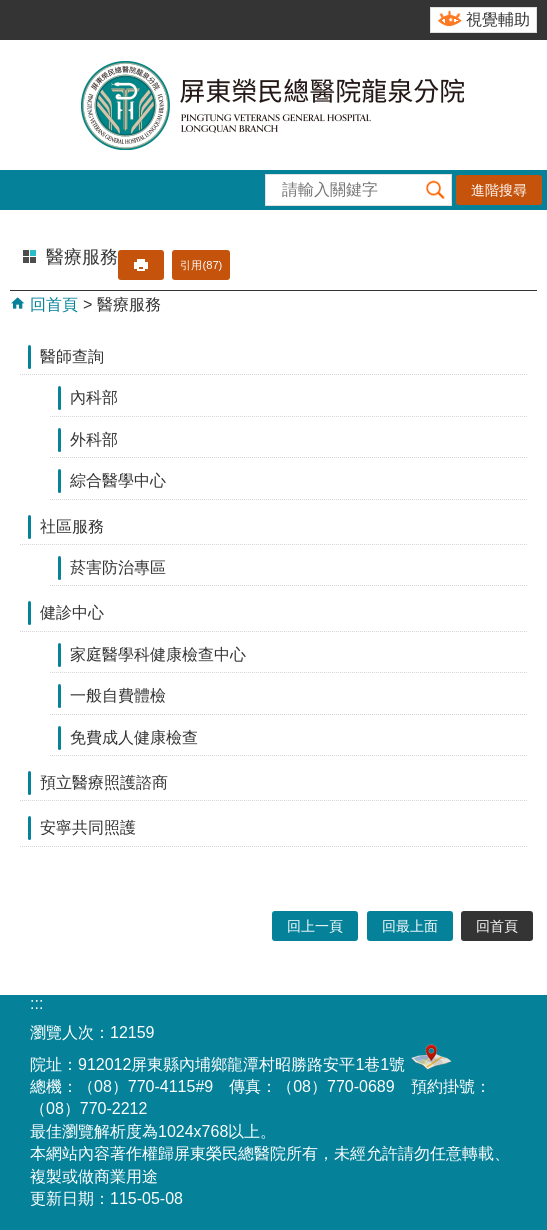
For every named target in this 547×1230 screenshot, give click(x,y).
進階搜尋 (499, 190)
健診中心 (72, 612)
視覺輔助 (498, 19)
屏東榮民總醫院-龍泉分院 (274, 105)
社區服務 (72, 526)
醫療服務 (129, 304)
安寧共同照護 (88, 827)
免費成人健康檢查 (134, 737)
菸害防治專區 (118, 567)
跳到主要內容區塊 (10, 10)
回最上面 (410, 926)
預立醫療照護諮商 (104, 782)
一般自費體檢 (118, 695)
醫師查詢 (72, 356)
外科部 (94, 439)
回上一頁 (315, 926)
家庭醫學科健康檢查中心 (158, 654)
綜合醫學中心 (118, 480)
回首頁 (52, 304)
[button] (436, 190)
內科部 (94, 397)
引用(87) (201, 265)
